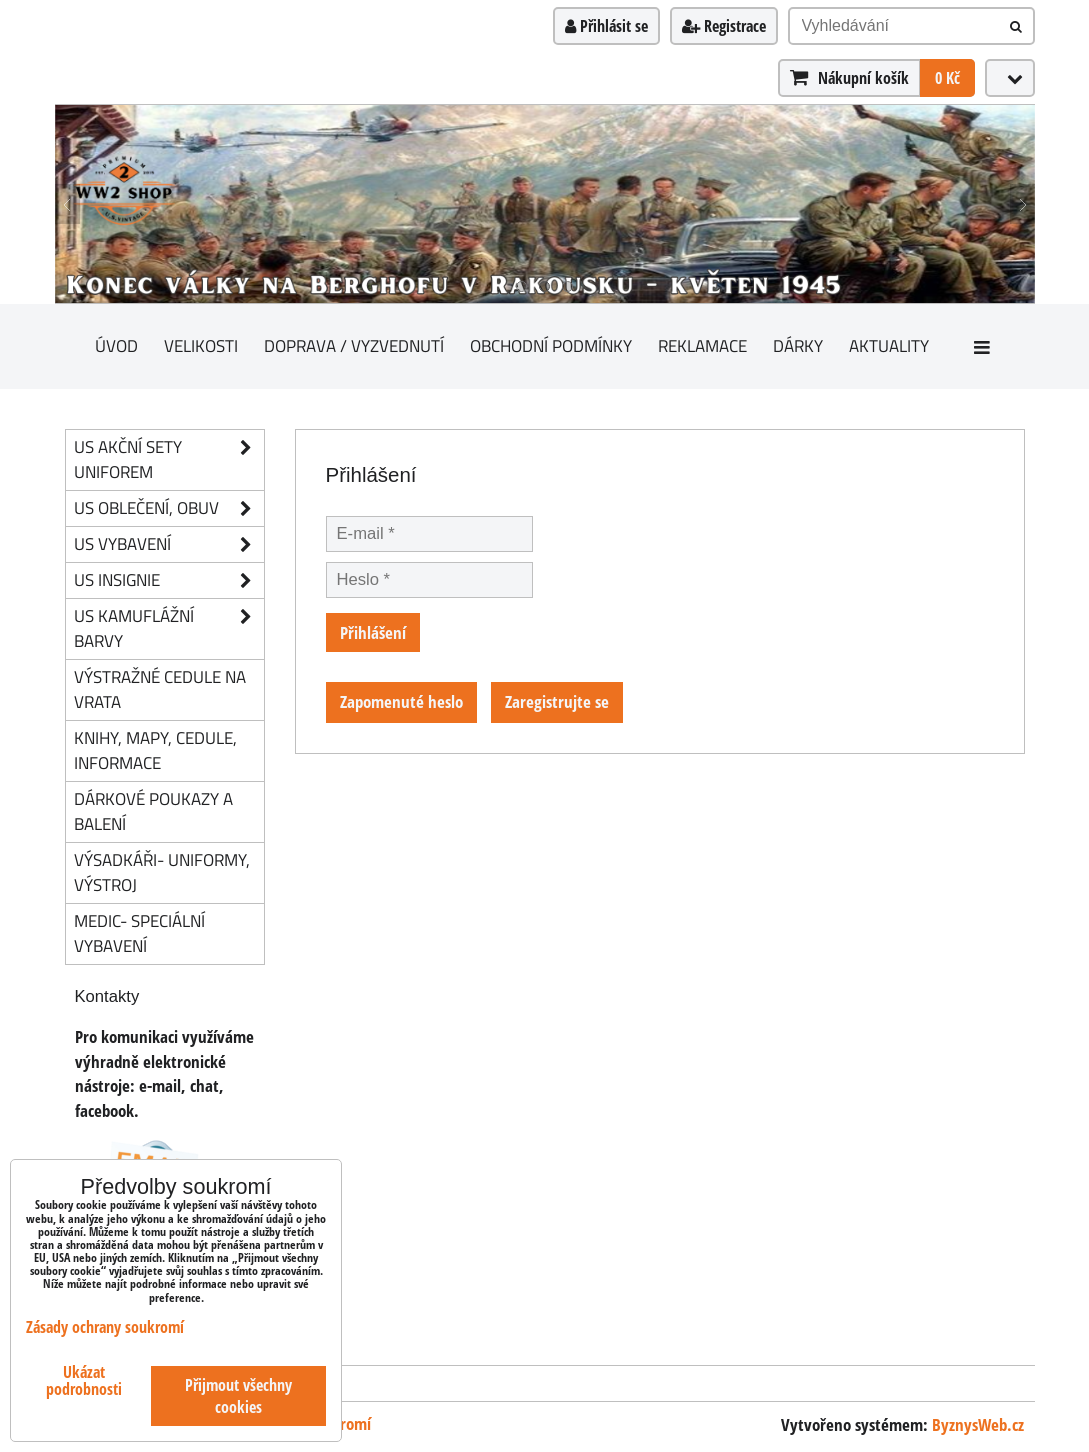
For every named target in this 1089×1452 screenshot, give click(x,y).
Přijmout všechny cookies (238, 1396)
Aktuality (889, 345)
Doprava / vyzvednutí (354, 345)
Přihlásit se (606, 26)
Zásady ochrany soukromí (105, 1327)
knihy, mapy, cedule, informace (155, 750)
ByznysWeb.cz (978, 1424)
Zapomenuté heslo (401, 701)
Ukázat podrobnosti (84, 1381)
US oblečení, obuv (169, 508)
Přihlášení (373, 632)
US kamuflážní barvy (169, 629)
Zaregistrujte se (557, 701)
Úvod (116, 345)
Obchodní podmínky (551, 345)
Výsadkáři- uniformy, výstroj (162, 872)
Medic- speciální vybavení (139, 933)
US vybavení (169, 544)
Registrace (724, 26)
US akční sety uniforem (169, 460)
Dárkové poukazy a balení (153, 811)
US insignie (169, 580)
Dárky (798, 345)
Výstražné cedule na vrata (160, 689)
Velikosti (201, 345)
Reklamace (702, 345)
